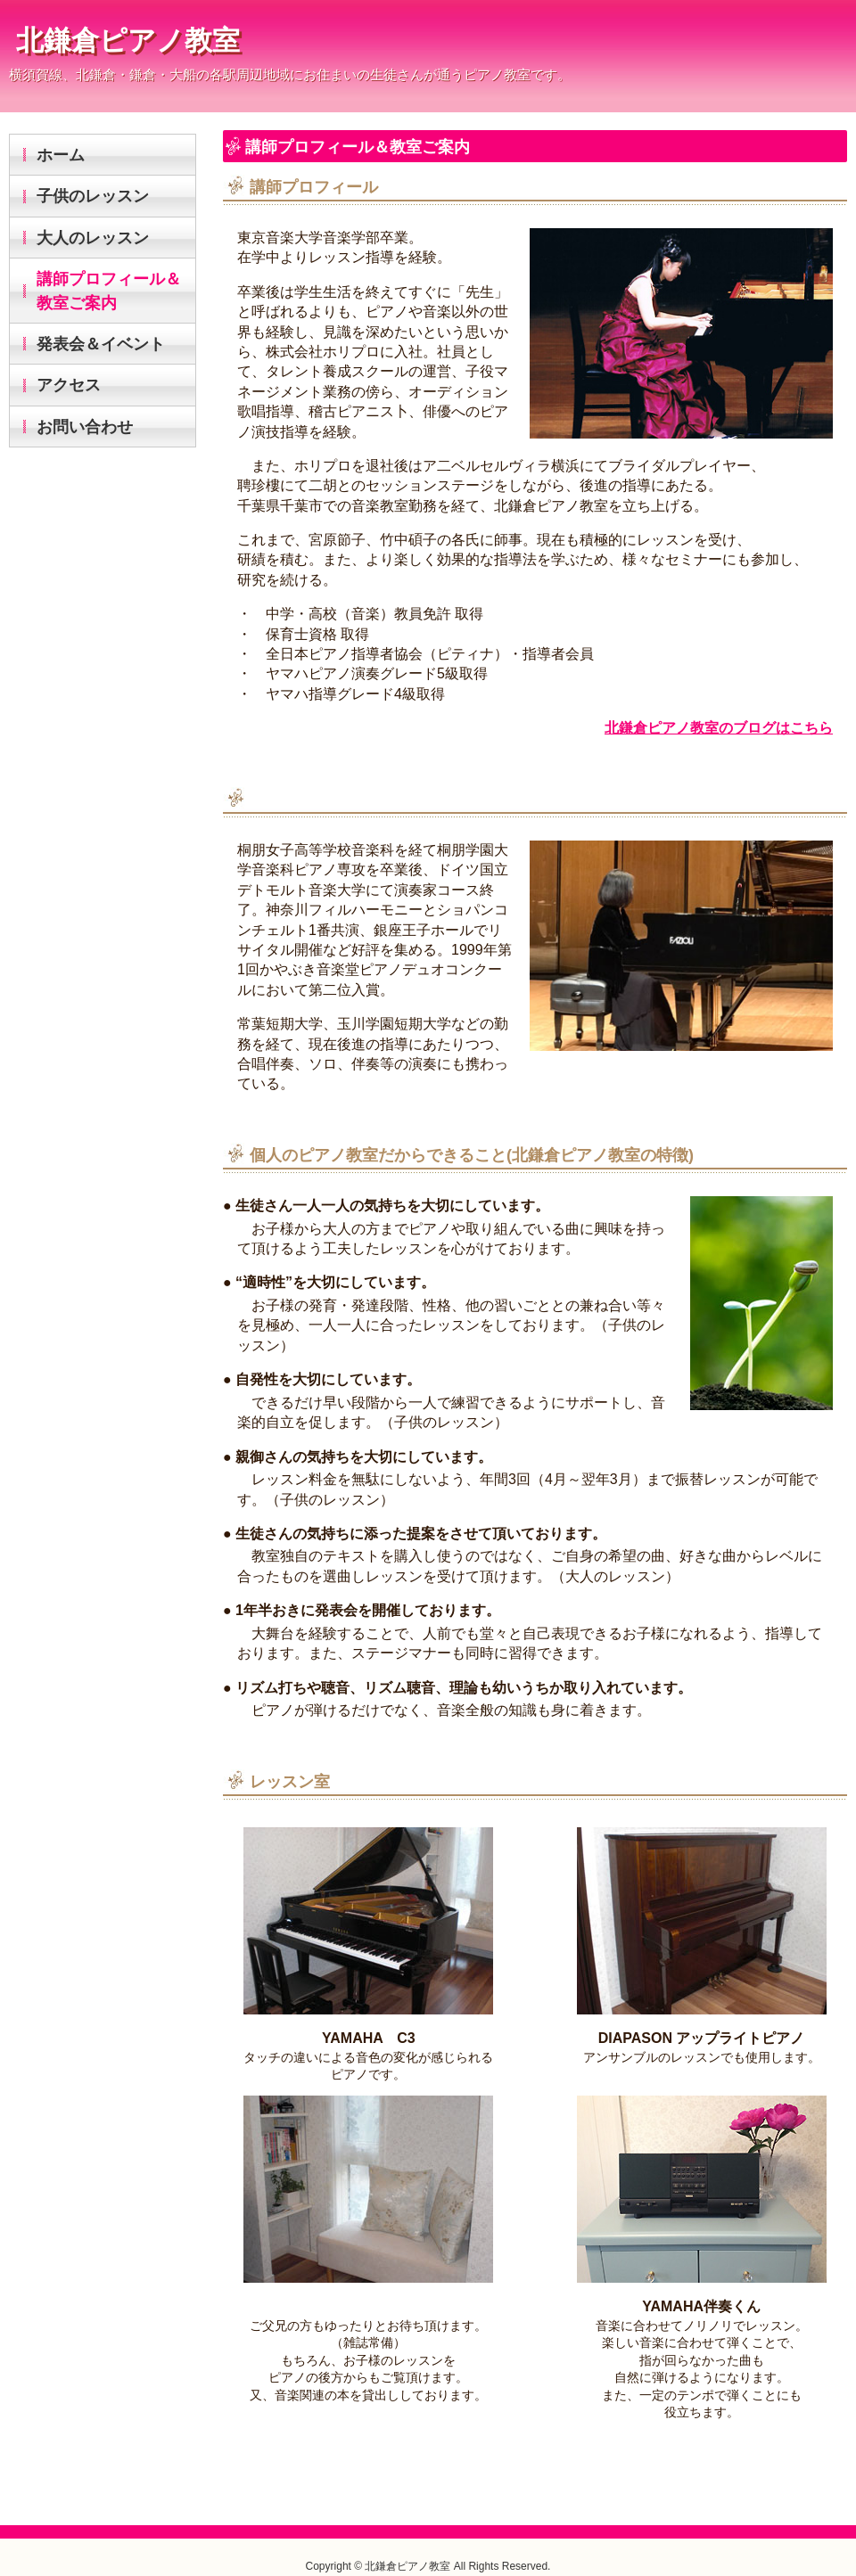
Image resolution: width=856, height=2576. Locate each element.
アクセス (69, 385)
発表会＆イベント (101, 344)
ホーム (61, 155)
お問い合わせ (85, 427)
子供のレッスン (93, 196)
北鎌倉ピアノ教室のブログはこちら (719, 727)
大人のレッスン (93, 238)
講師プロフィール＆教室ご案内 (109, 290)
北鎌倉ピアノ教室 (128, 40)
